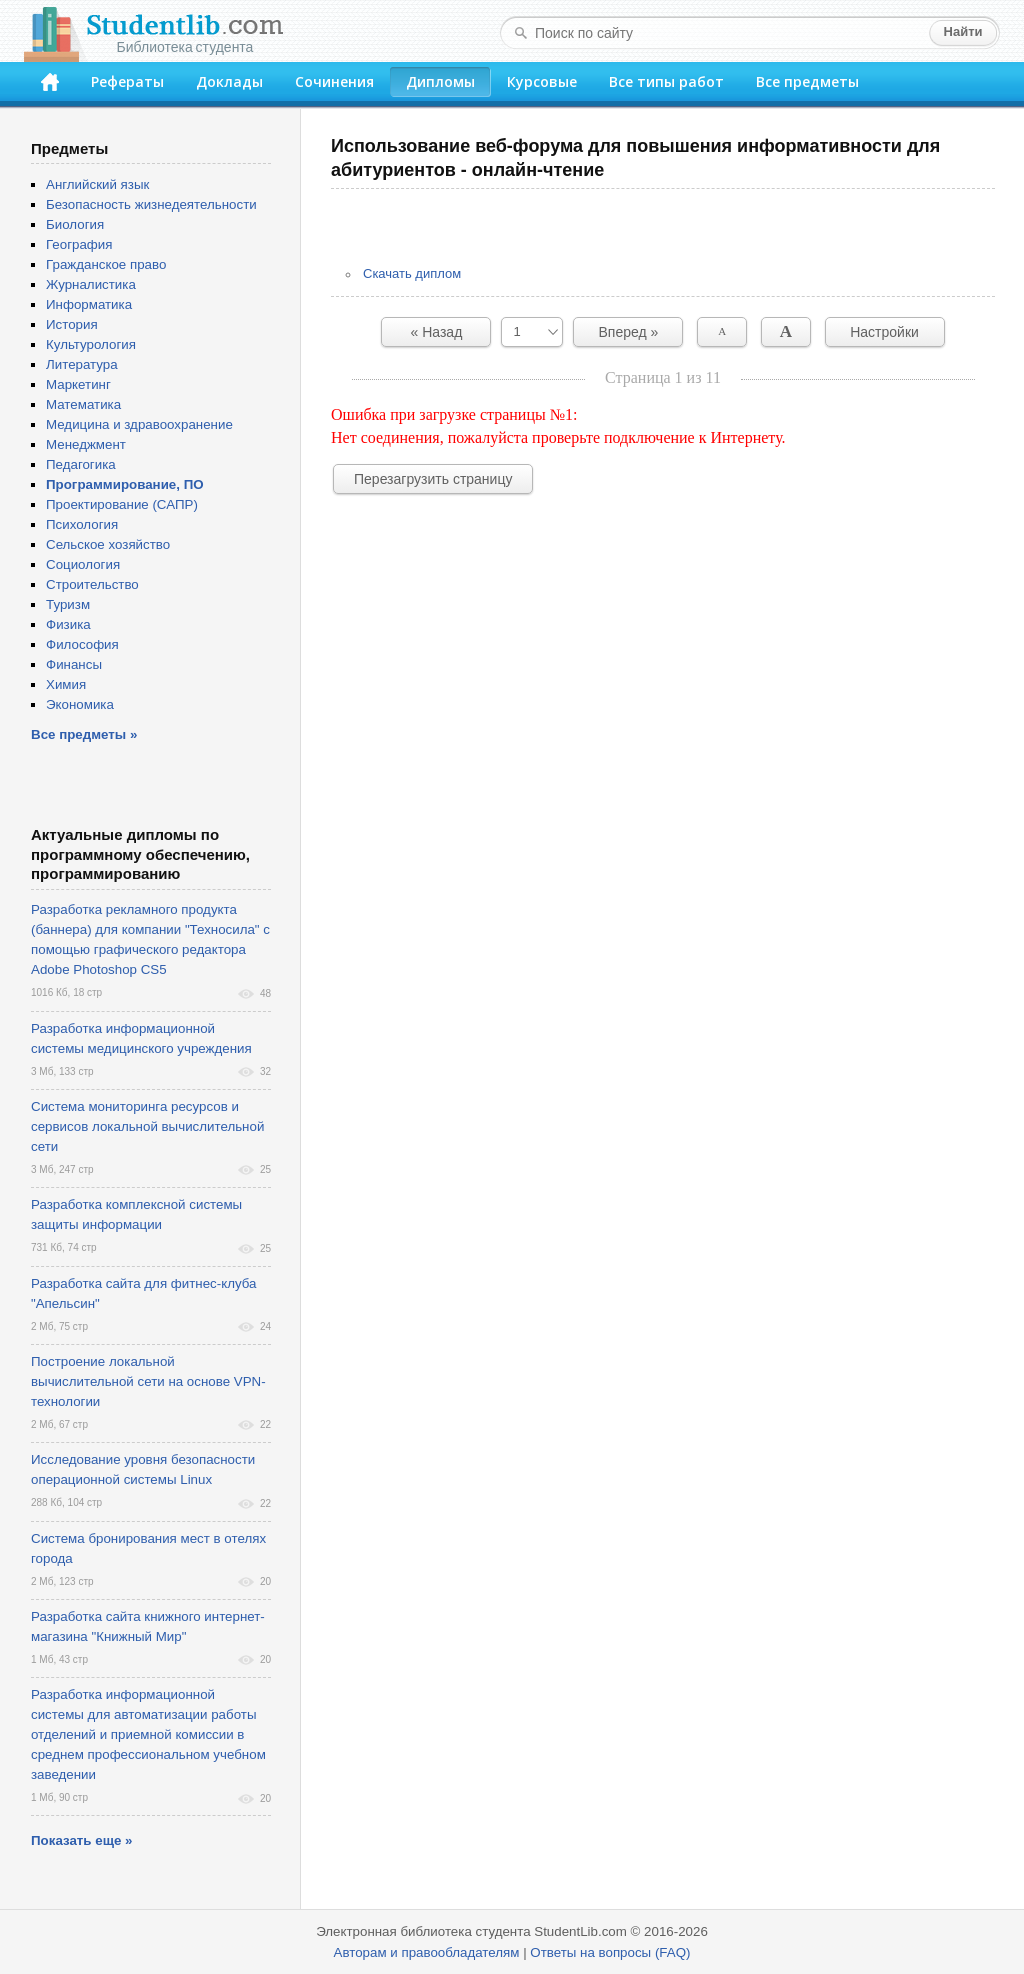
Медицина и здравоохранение (139, 424)
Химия (66, 684)
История (72, 324)
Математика (83, 404)
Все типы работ (666, 81)
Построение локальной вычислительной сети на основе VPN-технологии (148, 1381)
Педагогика (81, 464)
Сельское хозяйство (108, 544)
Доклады (229, 81)
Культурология (91, 344)
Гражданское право (106, 264)
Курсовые (542, 81)
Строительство (92, 584)
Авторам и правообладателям (427, 1952)
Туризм (68, 604)
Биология (75, 224)
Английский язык (97, 184)
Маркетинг (78, 384)
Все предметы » (84, 734)
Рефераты (127, 81)
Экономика (80, 704)
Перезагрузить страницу (433, 479)
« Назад (437, 332)
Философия (82, 644)
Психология (82, 524)
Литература (82, 364)
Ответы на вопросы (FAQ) (610, 1952)
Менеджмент (86, 444)
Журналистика (91, 284)
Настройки (884, 332)
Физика (68, 624)
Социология (83, 564)
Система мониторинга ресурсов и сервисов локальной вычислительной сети (147, 1126)
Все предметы (807, 81)
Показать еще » (81, 1840)
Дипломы (440, 81)
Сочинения (334, 81)
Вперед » (629, 332)
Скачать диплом (412, 273)
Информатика (89, 304)
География (79, 244)
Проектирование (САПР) (122, 504)
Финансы (74, 664)
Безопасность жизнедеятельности (151, 204)
